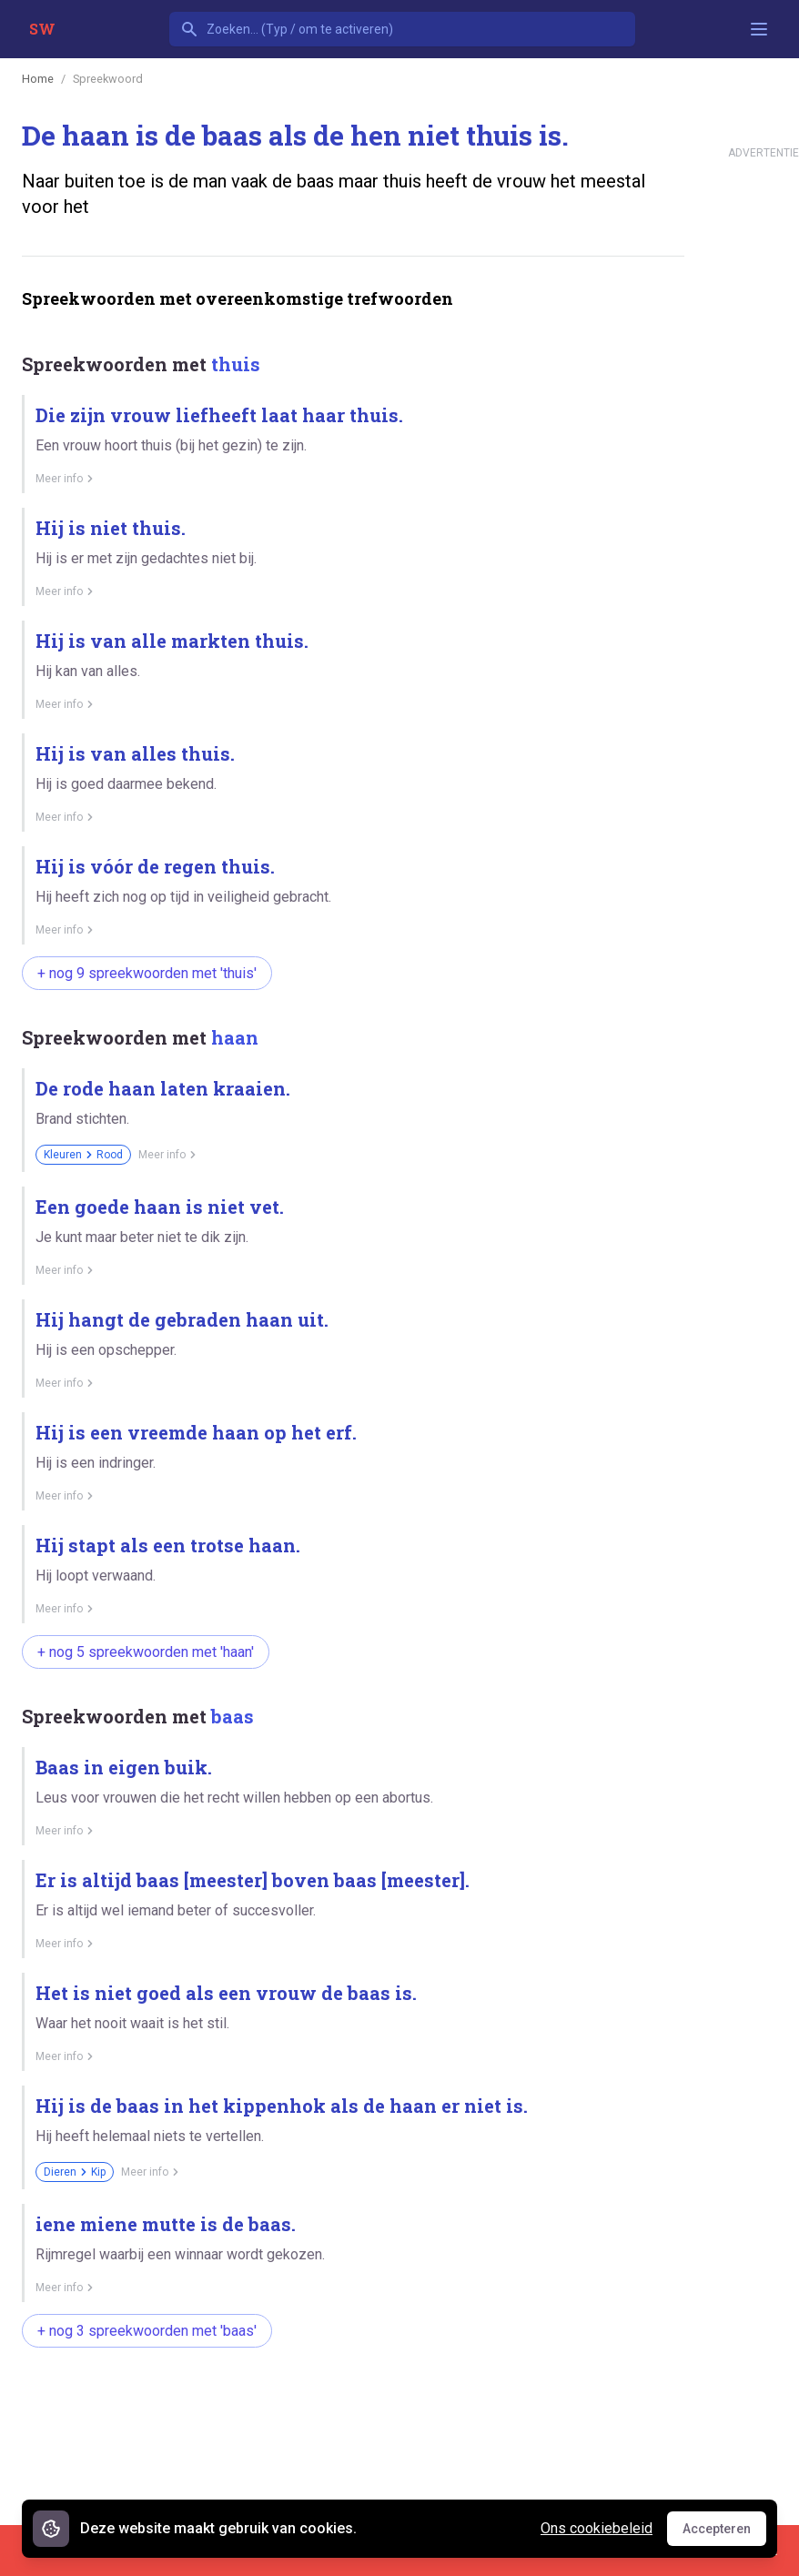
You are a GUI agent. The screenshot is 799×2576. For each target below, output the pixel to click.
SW (42, 28)
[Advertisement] (353, 2419)
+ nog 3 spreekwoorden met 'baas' (147, 2330)
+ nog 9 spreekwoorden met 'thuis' (147, 973)
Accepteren (724, 2533)
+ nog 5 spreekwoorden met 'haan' (145, 1652)
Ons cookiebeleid (596, 2528)
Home (38, 79)
